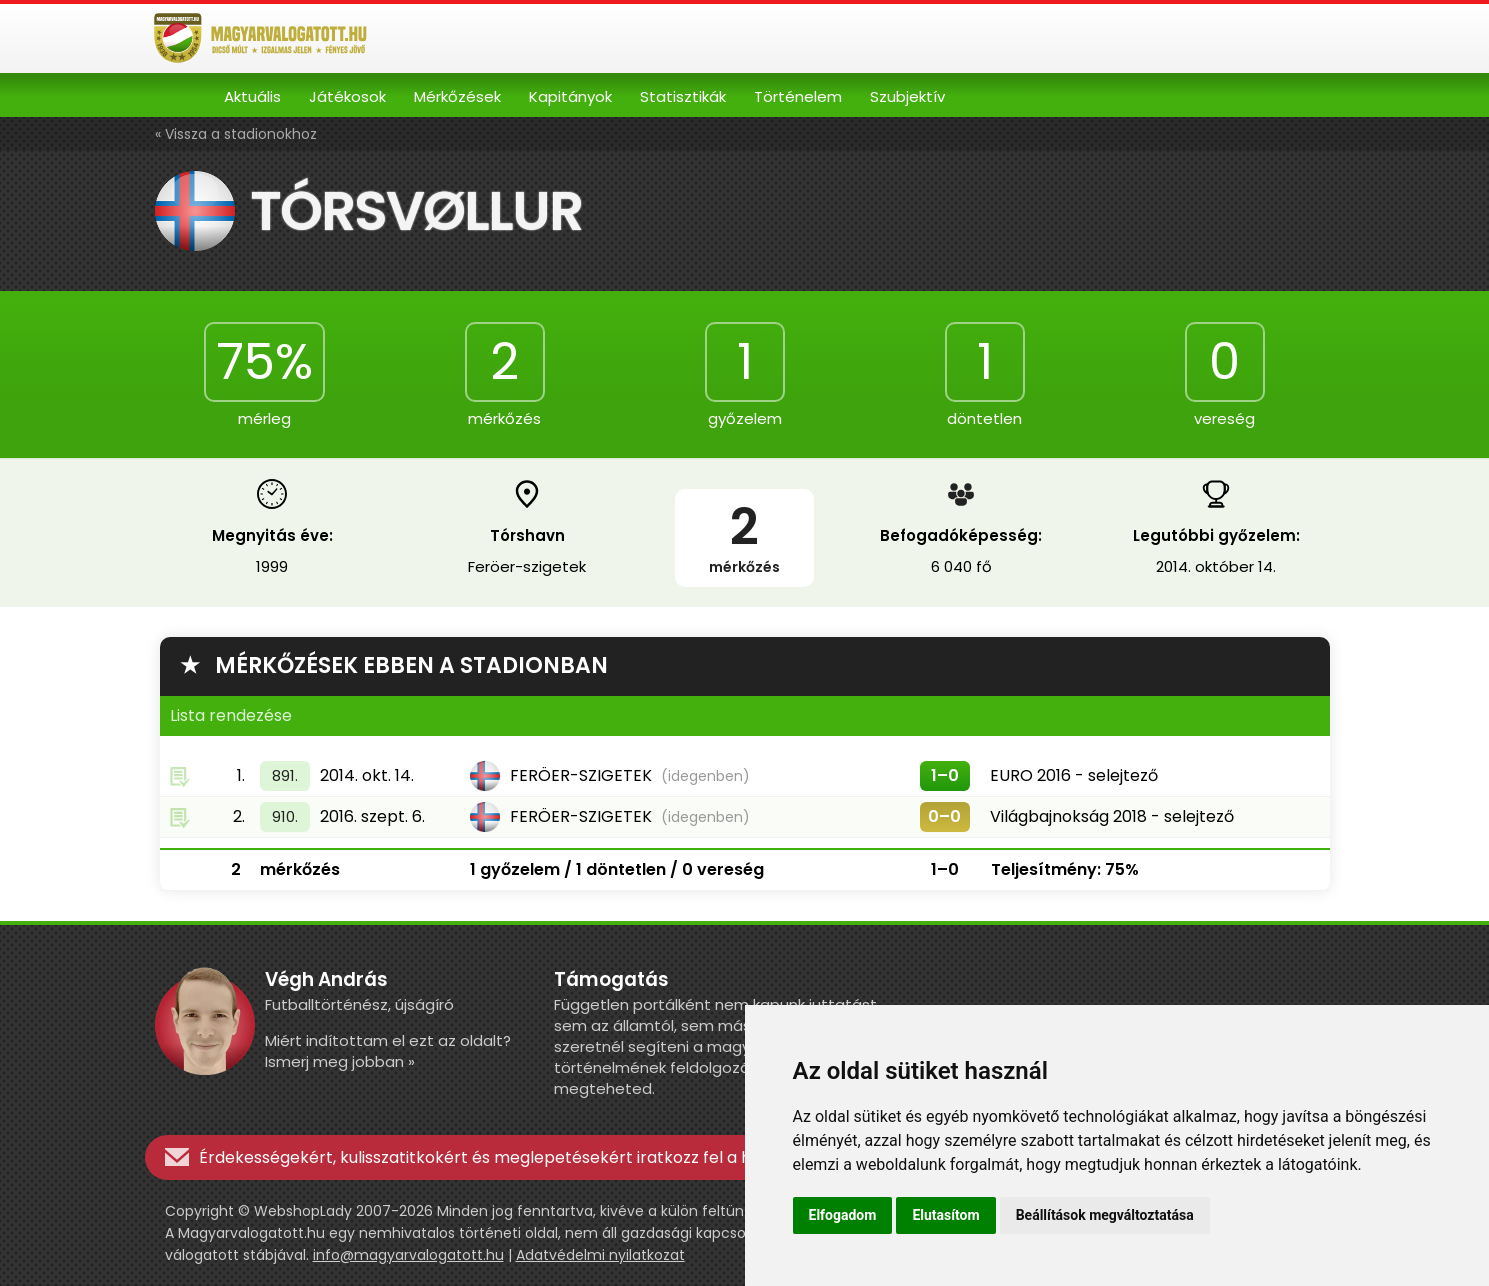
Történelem (798, 96)
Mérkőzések (457, 96)
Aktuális (252, 96)
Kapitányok (570, 96)
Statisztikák (683, 96)
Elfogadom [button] (843, 1215)
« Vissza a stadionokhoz (236, 134)
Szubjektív (907, 96)
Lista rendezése (231, 715)
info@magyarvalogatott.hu (408, 1255)
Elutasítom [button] (945, 1215)
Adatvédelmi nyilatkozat (600, 1255)
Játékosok (347, 96)
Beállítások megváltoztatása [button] (1105, 1215)
